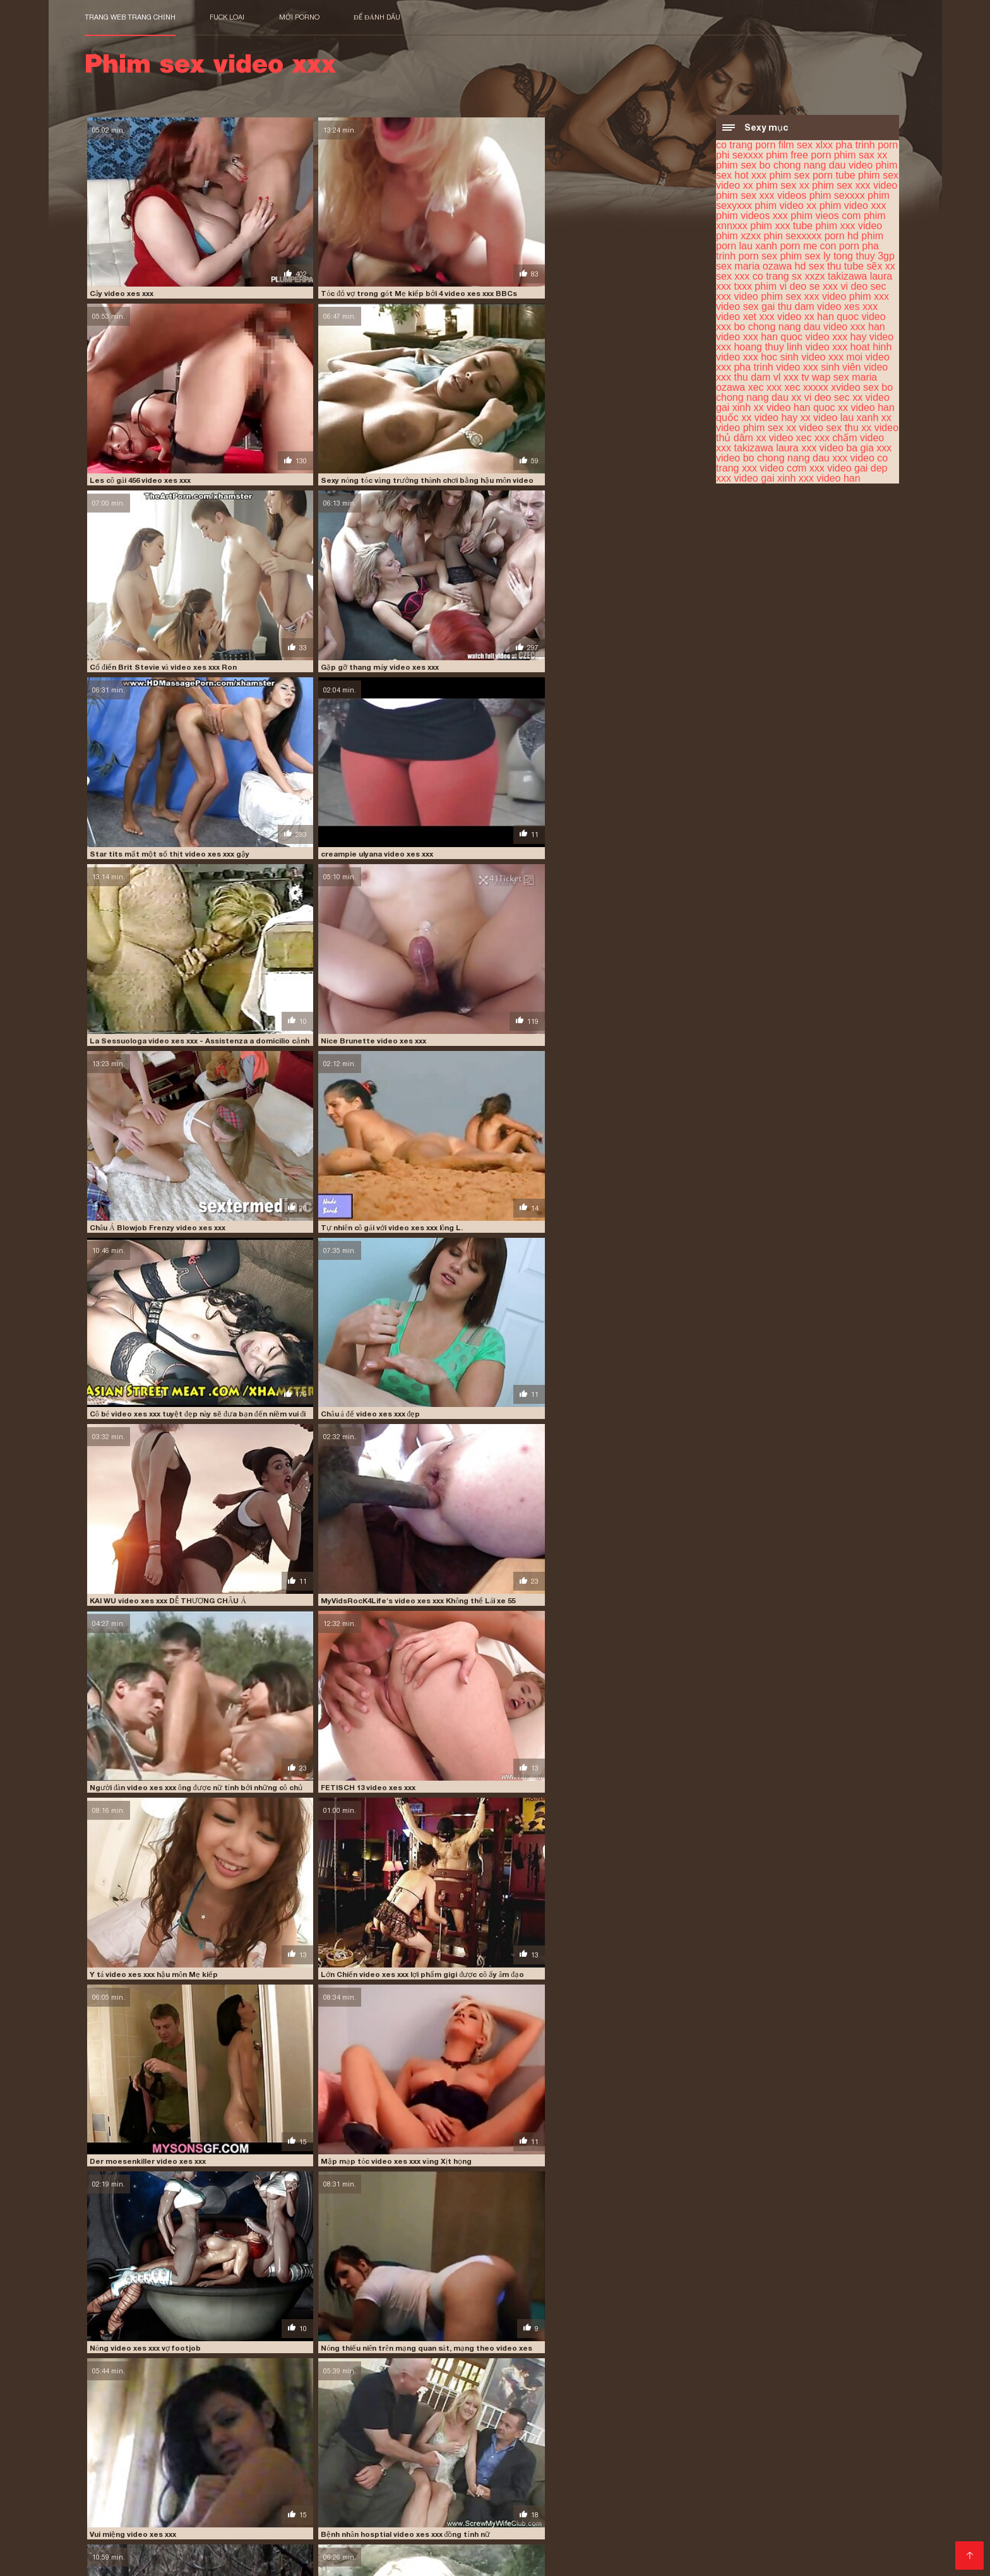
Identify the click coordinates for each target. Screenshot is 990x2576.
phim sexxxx (837, 197)
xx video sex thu (822, 429)
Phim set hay (617, 2507)
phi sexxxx (739, 156)
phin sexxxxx (793, 237)
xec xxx (765, 389)
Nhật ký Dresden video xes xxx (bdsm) (313, 1674)
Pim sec (713, 2517)
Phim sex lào (832, 2487)
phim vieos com (825, 217)
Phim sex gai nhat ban (458, 2487)
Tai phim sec (602, 2487)
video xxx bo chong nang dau (801, 323)
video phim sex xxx (776, 298)
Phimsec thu (663, 2517)
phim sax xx (860, 156)
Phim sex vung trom (323, 2537)
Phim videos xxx (769, 2517)
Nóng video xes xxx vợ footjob (456, 892)
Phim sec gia (424, 2527)
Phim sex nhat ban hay (507, 2527)
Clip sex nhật (773, 2497)
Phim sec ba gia (121, 2507)
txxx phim (755, 288)
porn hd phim (854, 237)
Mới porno (299, 17)
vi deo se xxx (808, 288)
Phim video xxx (197, 2537)
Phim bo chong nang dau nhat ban (598, 2497)
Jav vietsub (174, 2517)
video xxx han (854, 328)
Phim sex (254, 2537)
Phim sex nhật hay (550, 2517)
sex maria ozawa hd (761, 268)
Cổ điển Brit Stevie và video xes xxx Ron (160, 370)
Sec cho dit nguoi (687, 2507)
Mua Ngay (109, 2470)
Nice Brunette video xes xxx (296, 500)
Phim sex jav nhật (846, 2497)
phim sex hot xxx (609, 2434)
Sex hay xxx (648, 2537)
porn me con (808, 247)
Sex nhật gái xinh (861, 2507)
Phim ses (271, 2527)
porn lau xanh (746, 247)
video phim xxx (855, 298)
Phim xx (212, 2548)
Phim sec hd (711, 2548)
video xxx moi (831, 358)
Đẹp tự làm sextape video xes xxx (617, 1544)
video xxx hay (835, 338)
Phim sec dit (747, 2537)
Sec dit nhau (417, 2517)
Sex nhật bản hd (209, 2527)
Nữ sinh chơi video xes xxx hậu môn (308, 1283)
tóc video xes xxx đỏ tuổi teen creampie (629, 2326)
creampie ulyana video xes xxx (613, 370)
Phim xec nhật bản (820, 2537)
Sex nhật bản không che (258, 2517)
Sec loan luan (158, 2558)
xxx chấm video (849, 439)
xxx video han (830, 480)
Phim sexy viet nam (149, 2548)
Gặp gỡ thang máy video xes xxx (302, 370)
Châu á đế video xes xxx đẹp (293, 631)
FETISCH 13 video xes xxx (291, 761)
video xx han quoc (818, 318)
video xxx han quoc (759, 338)
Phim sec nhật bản (366, 2497)
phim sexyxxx (288, 2441)
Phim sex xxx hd (373, 2507)
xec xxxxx (806, 389)
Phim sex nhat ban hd (570, 2537)
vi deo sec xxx (132, 2455)
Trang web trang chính (130, 17)
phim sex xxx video (854, 187)
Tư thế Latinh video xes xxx (451, 1544)
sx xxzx (808, 278)
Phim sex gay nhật (543, 2507)
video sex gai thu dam (765, 308)
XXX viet (698, 2537)
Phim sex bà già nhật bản (142, 2487)
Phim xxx (779, 2487)
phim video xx (785, 207)
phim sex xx (782, 187)
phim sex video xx (763, 2434)
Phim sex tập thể (240, 2487)
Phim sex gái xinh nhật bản (622, 2527)
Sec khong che (135, 2527)
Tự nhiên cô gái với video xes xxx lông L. (627, 500)
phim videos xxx (752, 217)
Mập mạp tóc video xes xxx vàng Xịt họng (317, 892)
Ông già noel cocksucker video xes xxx (158, 1674)
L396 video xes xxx (122, 2326)
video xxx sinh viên (818, 369)
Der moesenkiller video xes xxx (145, 892)
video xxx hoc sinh (757, 358)
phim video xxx (853, 207)
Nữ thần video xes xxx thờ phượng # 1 (468, 2196)
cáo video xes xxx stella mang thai (463, 1804)
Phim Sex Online (643, 2548)
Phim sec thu (838, 2517)
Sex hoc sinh (490, 2497)
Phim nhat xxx (712, 2497)
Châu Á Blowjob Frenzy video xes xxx (468, 500)
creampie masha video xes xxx (300, 1935)
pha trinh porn (866, 146)
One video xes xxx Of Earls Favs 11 (620, 1935)
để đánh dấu (377, 17)
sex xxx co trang (752, 278)
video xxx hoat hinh (848, 348)
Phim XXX (331, 2548)
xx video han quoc (794, 409)
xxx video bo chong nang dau (804, 454)
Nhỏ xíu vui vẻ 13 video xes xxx (455, 1022)
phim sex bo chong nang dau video (794, 167)
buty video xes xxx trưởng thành (147, 2065)
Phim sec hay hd (723, 2527)
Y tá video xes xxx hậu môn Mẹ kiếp (462, 761)
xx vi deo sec (820, 399)
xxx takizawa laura (757, 449)
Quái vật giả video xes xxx (447, 2065)
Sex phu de (128, 2497)
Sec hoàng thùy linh (558, 2548)
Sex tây (651, 2487)
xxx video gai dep (848, 470)
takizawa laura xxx (767, 2448)
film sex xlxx (805, 146)
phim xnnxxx (599, 2441)
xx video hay (769, 419)
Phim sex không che (776, 2507)
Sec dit (864, 2548)
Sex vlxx (615, 2517)
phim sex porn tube (812, 177)
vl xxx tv (791, 379)
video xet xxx (745, 318)
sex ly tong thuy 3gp (850, 257)
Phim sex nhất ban (198, 2497)
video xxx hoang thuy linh (157, 2462)
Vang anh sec (115, 2517)
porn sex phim (770, 257)
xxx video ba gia (837, 449)
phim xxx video (848, 227)
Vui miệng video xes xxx (131, 1022)
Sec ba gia (434, 2497)
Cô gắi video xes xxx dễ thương (456, 1413)
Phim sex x (856, 2527)
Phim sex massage (457, 2507)
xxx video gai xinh (756, 480)
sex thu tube (836, 268)
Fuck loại (227, 17)
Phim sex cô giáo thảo (344, 2527)
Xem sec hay (477, 2517)
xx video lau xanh (840, 419)
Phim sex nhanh (351, 2517)
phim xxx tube (781, 227)
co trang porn (745, 146)
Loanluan (386, 2487)
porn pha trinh (260, 2448)
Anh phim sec (816, 2548)
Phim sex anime (271, 2548)
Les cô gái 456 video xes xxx (450, 240)
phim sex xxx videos (761, 197)
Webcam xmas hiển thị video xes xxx (310, 1413)
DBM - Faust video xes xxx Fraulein (152, 1152)
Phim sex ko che (121, 2537)
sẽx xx (880, 268)
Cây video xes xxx (121, 240)
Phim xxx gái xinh (281, 2497)
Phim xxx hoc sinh (477, 2537)
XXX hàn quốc (795, 2527)
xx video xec (783, 439)
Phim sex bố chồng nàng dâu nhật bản (246, 2507)
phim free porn (798, 156)
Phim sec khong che (402, 2548)
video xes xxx (847, 308)
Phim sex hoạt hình (714, 2487)
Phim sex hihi (482, 2548)
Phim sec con (541, 2487)
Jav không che (403, 2537)
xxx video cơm (774, 470)
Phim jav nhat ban (320, 2487)
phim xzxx (738, 237)
